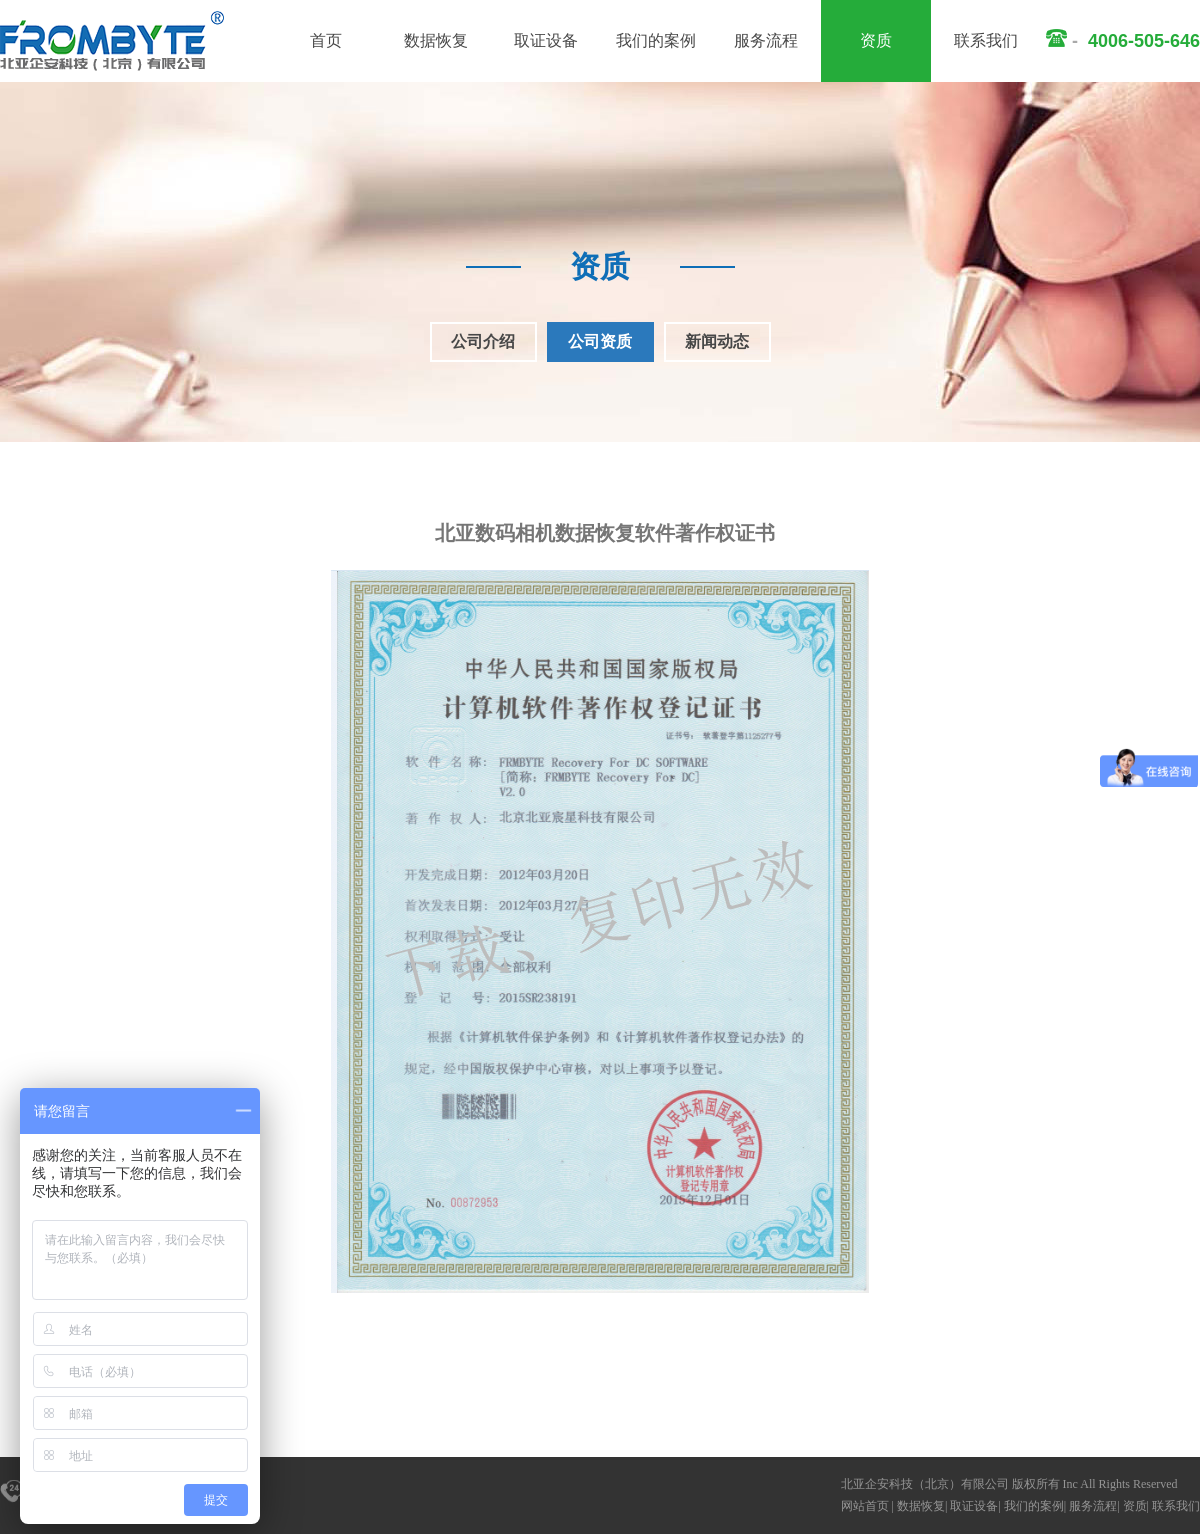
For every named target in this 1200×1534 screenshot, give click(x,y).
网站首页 (865, 1506)
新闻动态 (717, 341)
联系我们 (986, 40)
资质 (876, 40)
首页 (326, 40)
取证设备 (546, 40)
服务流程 (766, 40)
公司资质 (600, 341)
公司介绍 (483, 341)
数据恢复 (436, 40)
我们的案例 (656, 40)
